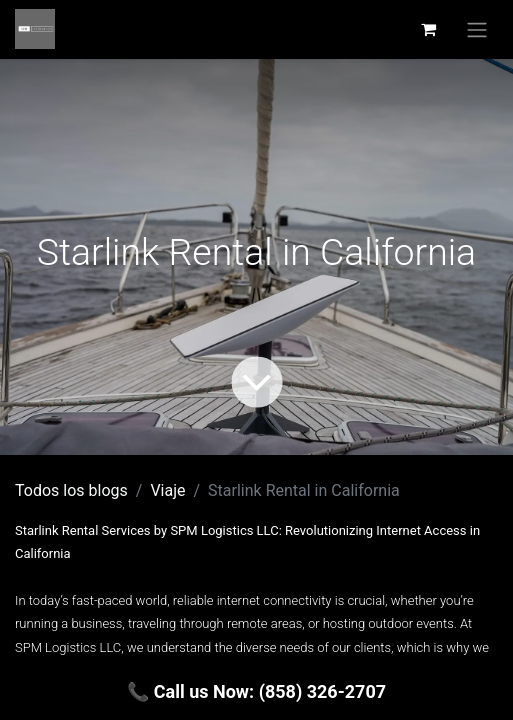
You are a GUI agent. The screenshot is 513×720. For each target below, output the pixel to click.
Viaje (167, 490)
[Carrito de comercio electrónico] (428, 29)
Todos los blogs (71, 490)
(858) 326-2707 (322, 691)
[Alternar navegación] (477, 29)
